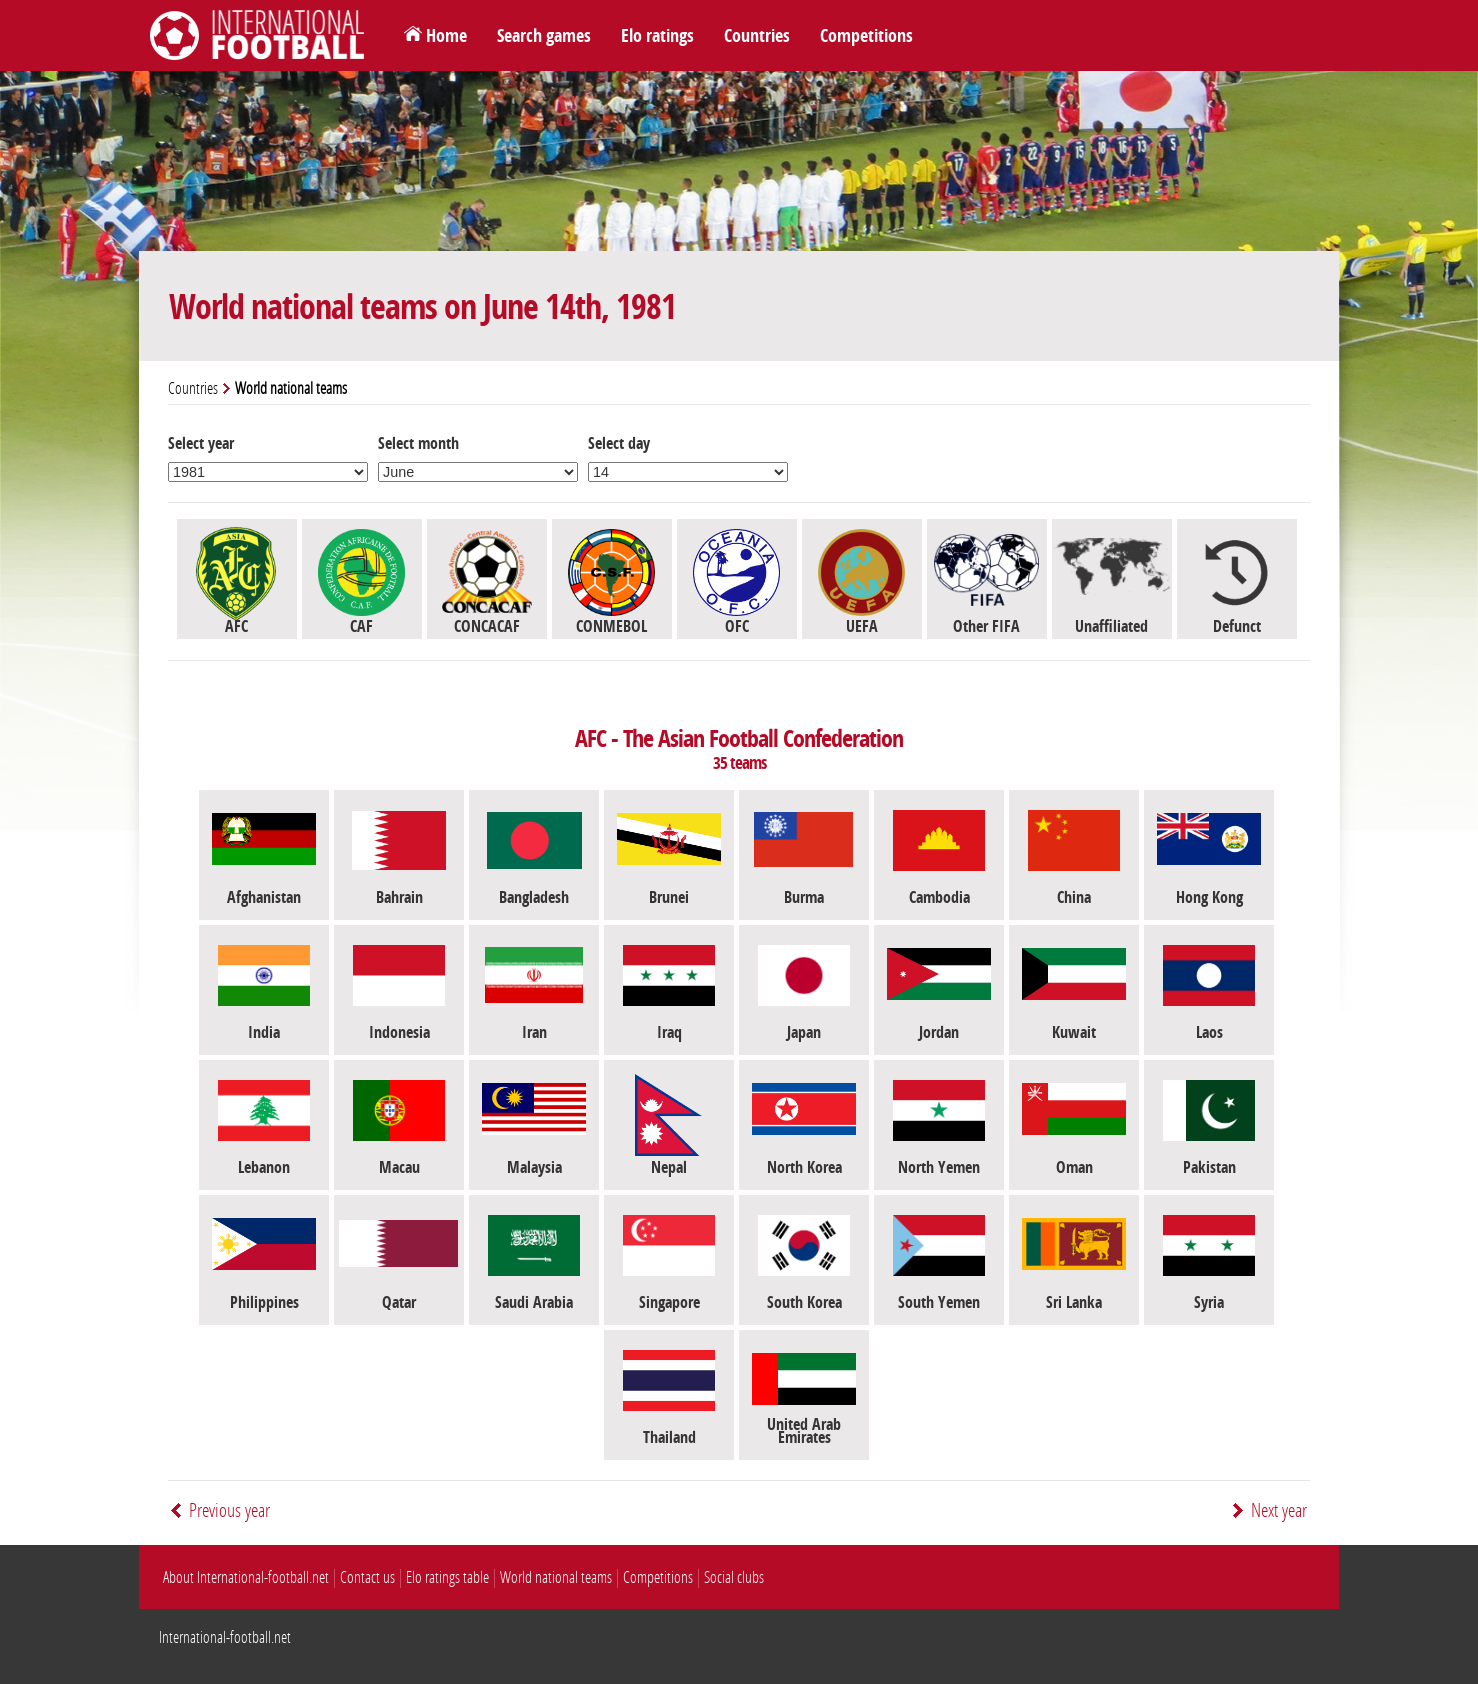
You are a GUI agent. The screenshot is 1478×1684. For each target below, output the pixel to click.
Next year (1279, 1510)
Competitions (866, 36)
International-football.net (225, 1637)
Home (446, 36)
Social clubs (734, 1577)
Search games (544, 36)
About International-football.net (246, 1577)
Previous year (229, 1510)
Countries (757, 36)
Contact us (367, 1577)
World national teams (556, 1577)
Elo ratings (657, 36)
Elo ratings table (447, 1577)
